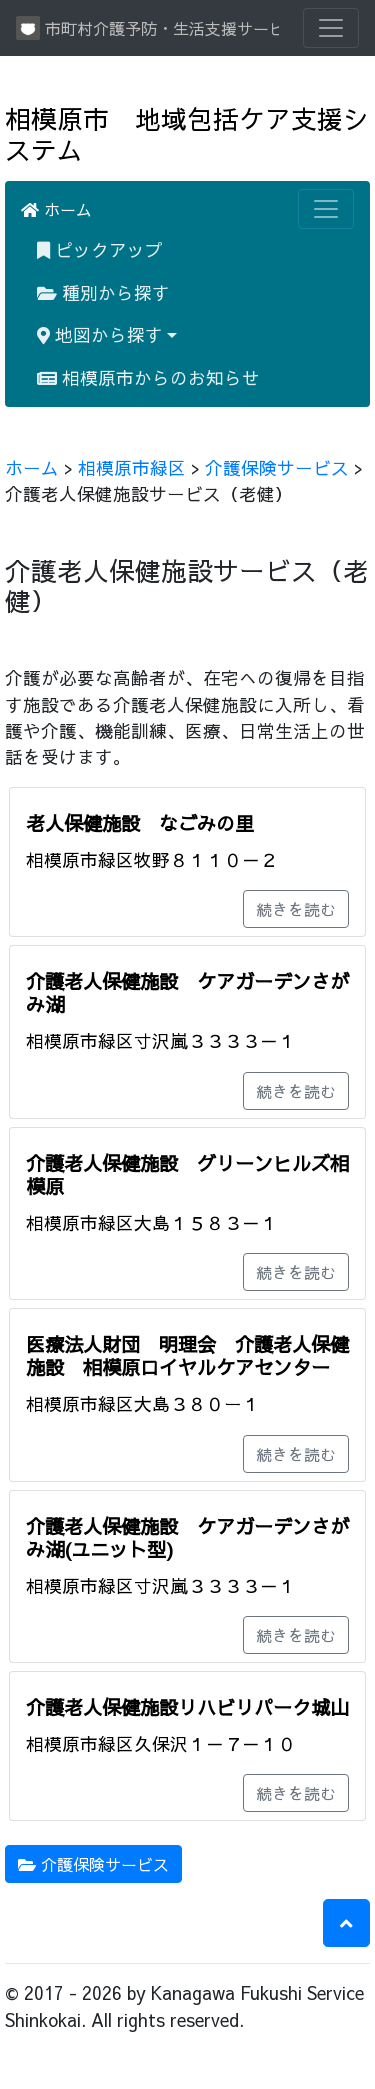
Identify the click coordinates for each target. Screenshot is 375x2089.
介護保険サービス (277, 467)
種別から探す (103, 292)
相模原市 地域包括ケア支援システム (187, 134)
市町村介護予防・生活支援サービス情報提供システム (147, 28)
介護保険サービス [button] (93, 1864)
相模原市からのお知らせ (148, 377)
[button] (346, 1923)
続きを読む (296, 909)
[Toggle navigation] (331, 28)
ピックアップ (100, 249)
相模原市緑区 (132, 467)
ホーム (56, 209)
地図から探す (100, 334)
